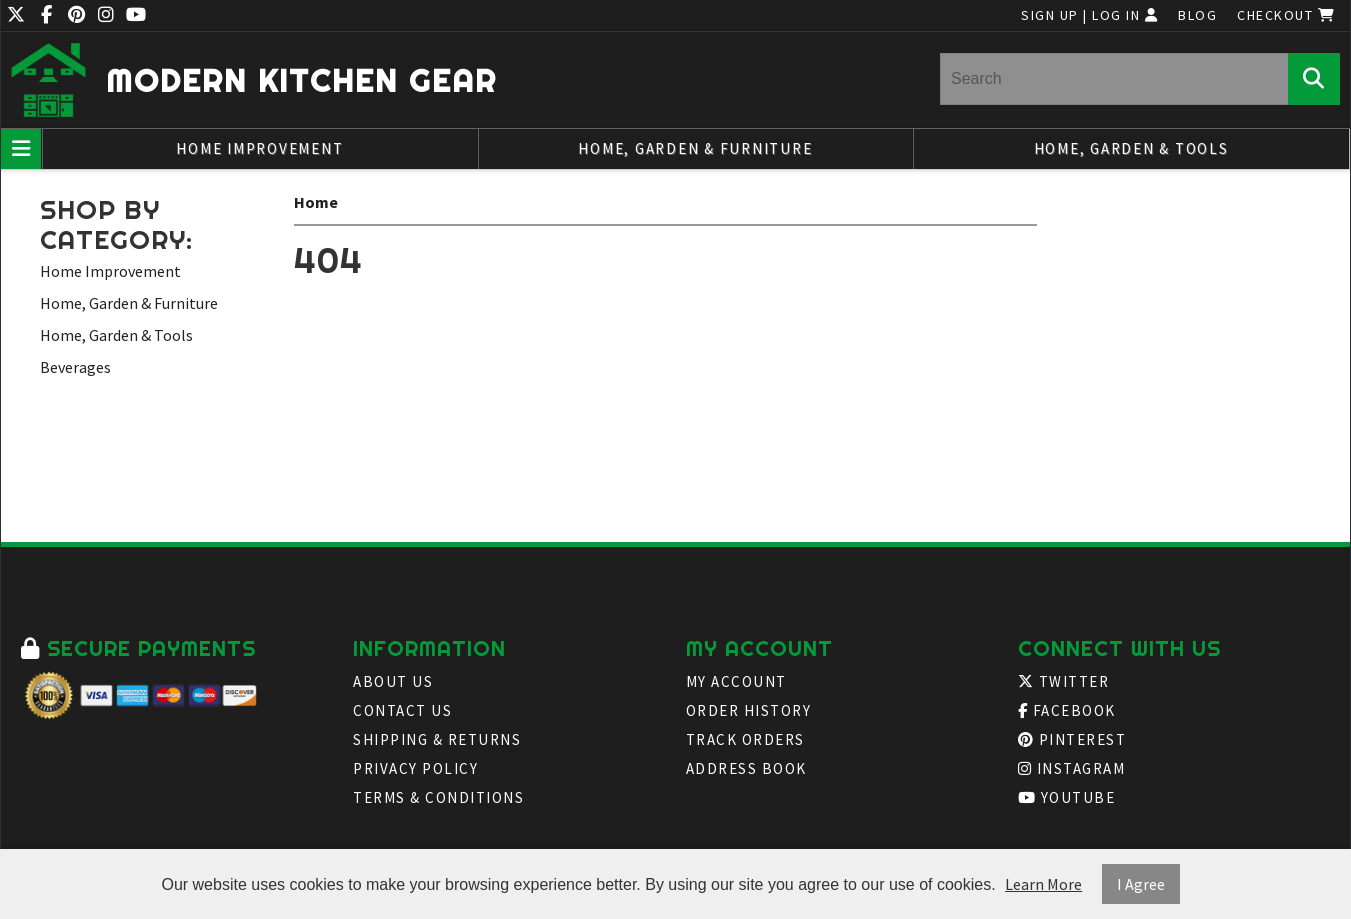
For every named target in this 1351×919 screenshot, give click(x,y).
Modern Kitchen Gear (301, 80)
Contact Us (402, 710)
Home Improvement (259, 148)
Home (316, 202)
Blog (1197, 15)
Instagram (1072, 768)
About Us (393, 681)
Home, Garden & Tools (1131, 148)
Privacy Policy (415, 768)
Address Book (746, 768)
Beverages (75, 367)
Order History (749, 710)
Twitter (1064, 681)
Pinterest (1072, 739)
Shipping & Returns (437, 739)
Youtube (1067, 797)
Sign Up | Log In (1089, 15)
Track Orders (745, 739)
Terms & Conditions (438, 797)
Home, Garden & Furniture (695, 148)
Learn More (1043, 884)
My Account (736, 681)
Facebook (1067, 710)
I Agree (1141, 884)
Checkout (1286, 15)
